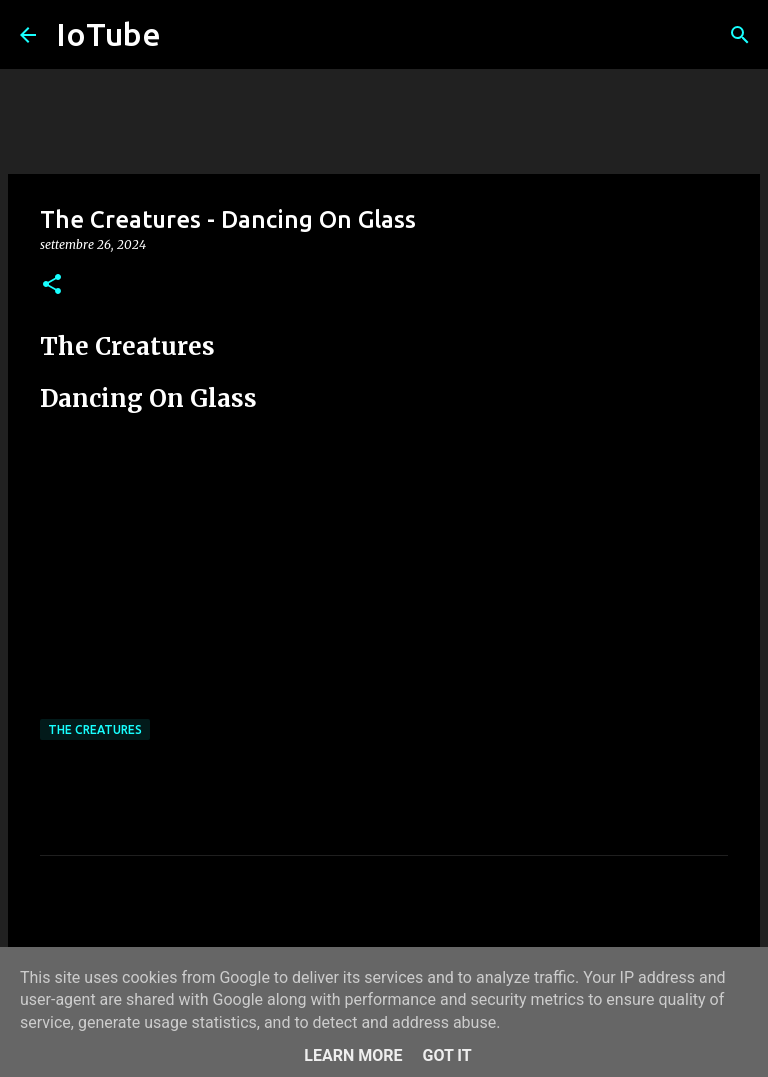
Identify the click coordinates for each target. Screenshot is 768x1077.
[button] (52, 285)
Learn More (353, 1055)
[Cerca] (740, 35)
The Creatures (95, 729)
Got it (446, 1055)
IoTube (108, 34)
